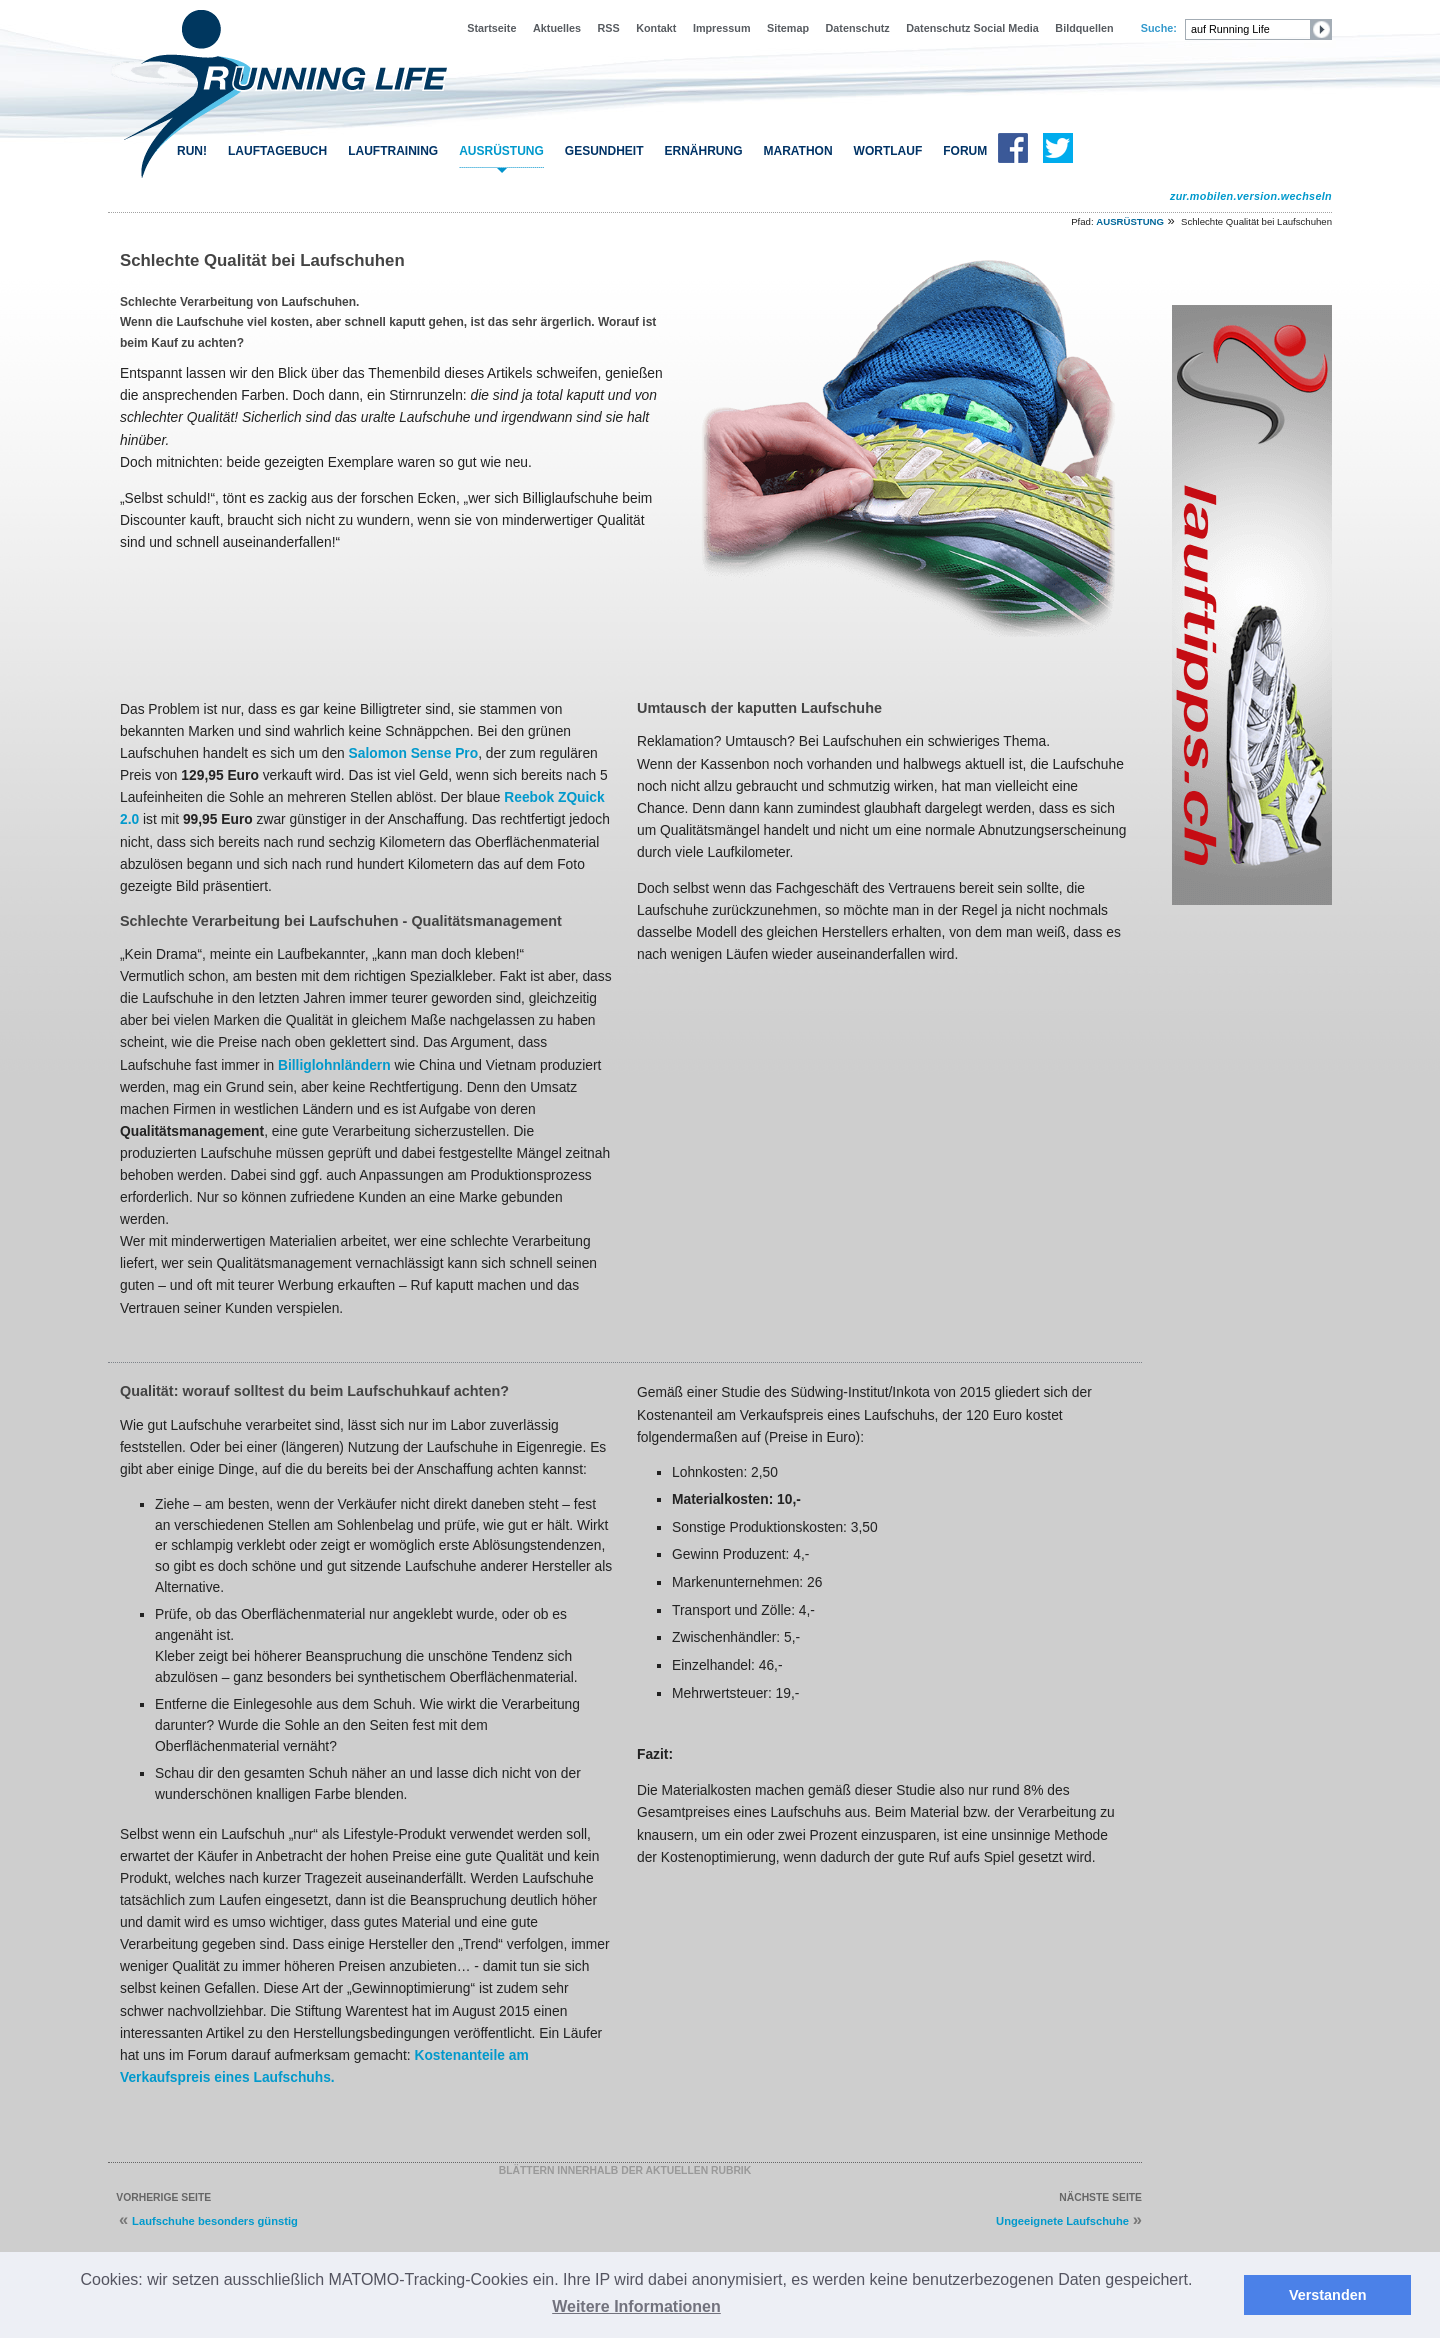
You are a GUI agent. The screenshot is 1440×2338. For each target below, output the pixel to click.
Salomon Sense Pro (414, 753)
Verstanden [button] (1328, 2295)
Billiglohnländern (334, 1065)
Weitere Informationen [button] (636, 2306)
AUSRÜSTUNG (501, 151)
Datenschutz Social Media (972, 28)
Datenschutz (858, 28)
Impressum (722, 28)
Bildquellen (1084, 28)
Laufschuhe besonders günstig (215, 2221)
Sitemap (788, 28)
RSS (609, 28)
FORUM (965, 151)
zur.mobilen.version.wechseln (1251, 196)
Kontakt (656, 28)
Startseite (491, 28)
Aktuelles (557, 28)
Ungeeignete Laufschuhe (1062, 2221)
